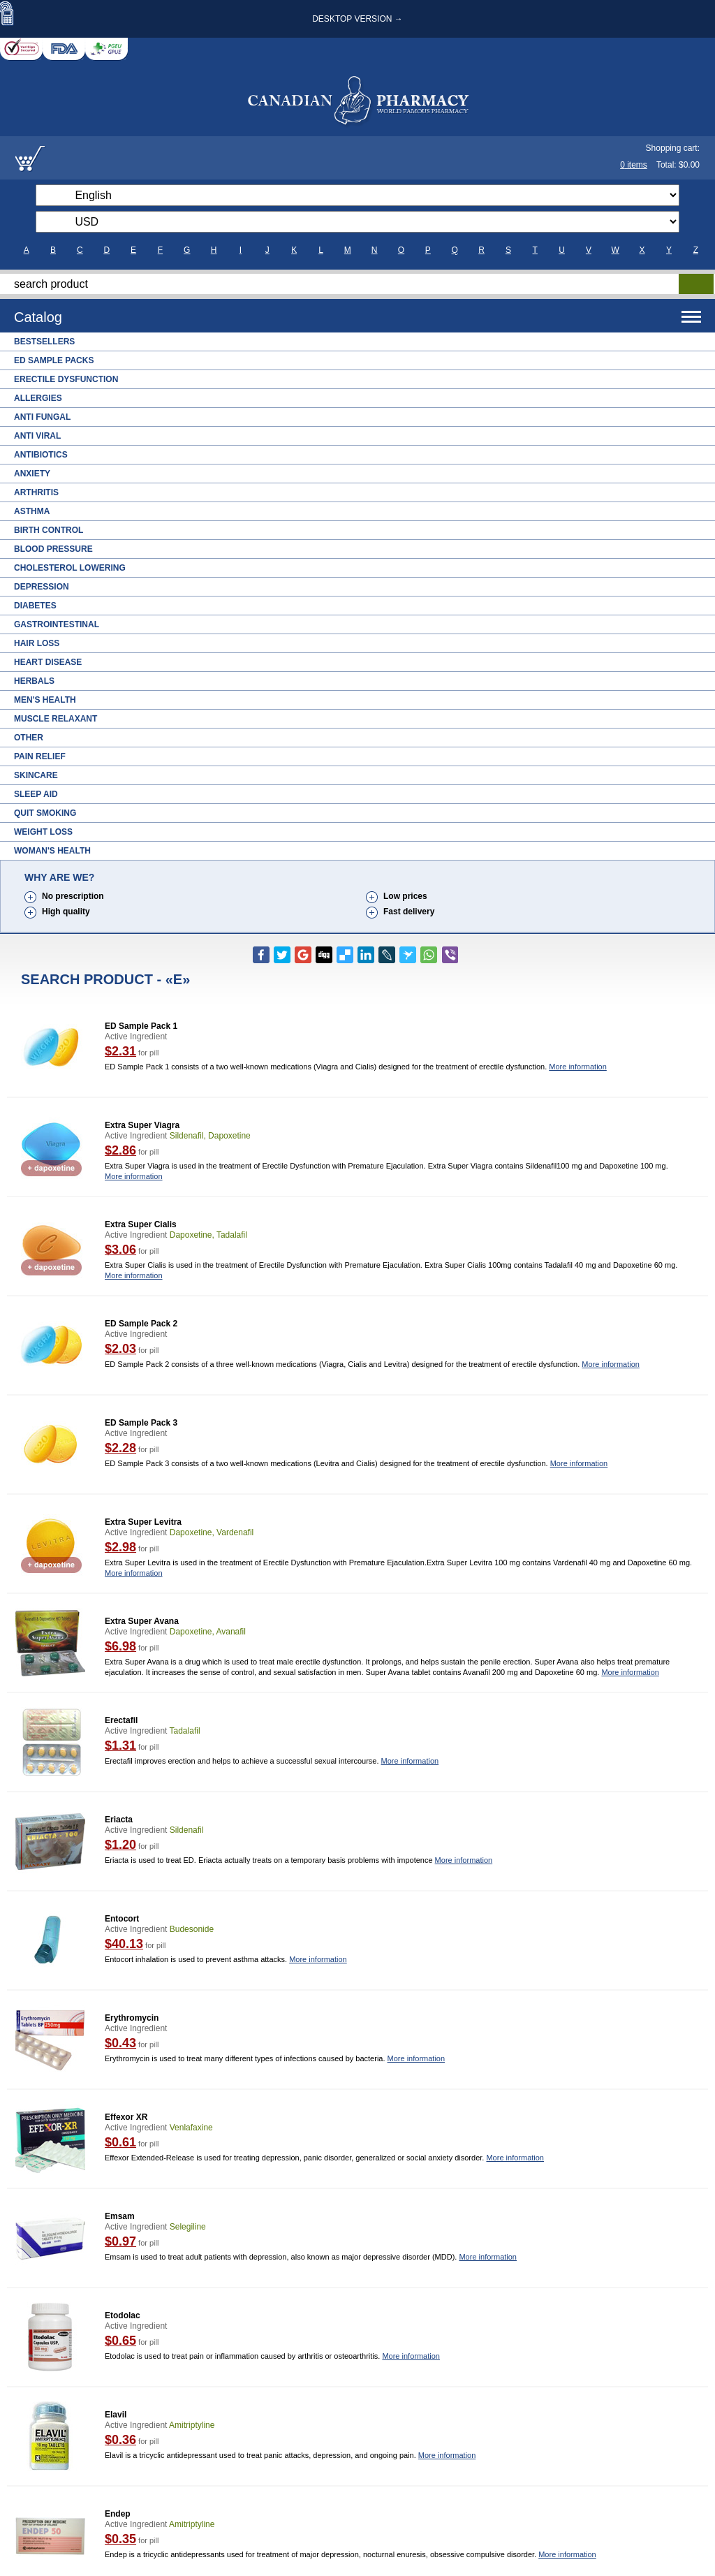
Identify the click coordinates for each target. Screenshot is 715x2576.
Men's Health (45, 700)
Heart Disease (48, 662)
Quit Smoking (45, 813)
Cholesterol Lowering (70, 568)
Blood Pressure (53, 549)
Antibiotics (41, 455)
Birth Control (48, 530)
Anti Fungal (42, 417)
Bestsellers (44, 341)
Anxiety (32, 473)
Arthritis (36, 492)
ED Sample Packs (54, 360)
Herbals (34, 681)
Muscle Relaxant (55, 719)
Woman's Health (52, 851)
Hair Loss (36, 643)
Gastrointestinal (56, 624)
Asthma (32, 511)
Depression (41, 587)
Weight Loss (43, 832)
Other (28, 737)
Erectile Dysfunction (66, 379)
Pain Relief (40, 756)
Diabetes (35, 605)
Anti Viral (37, 436)
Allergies (38, 398)
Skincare (36, 775)
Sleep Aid (36, 794)
